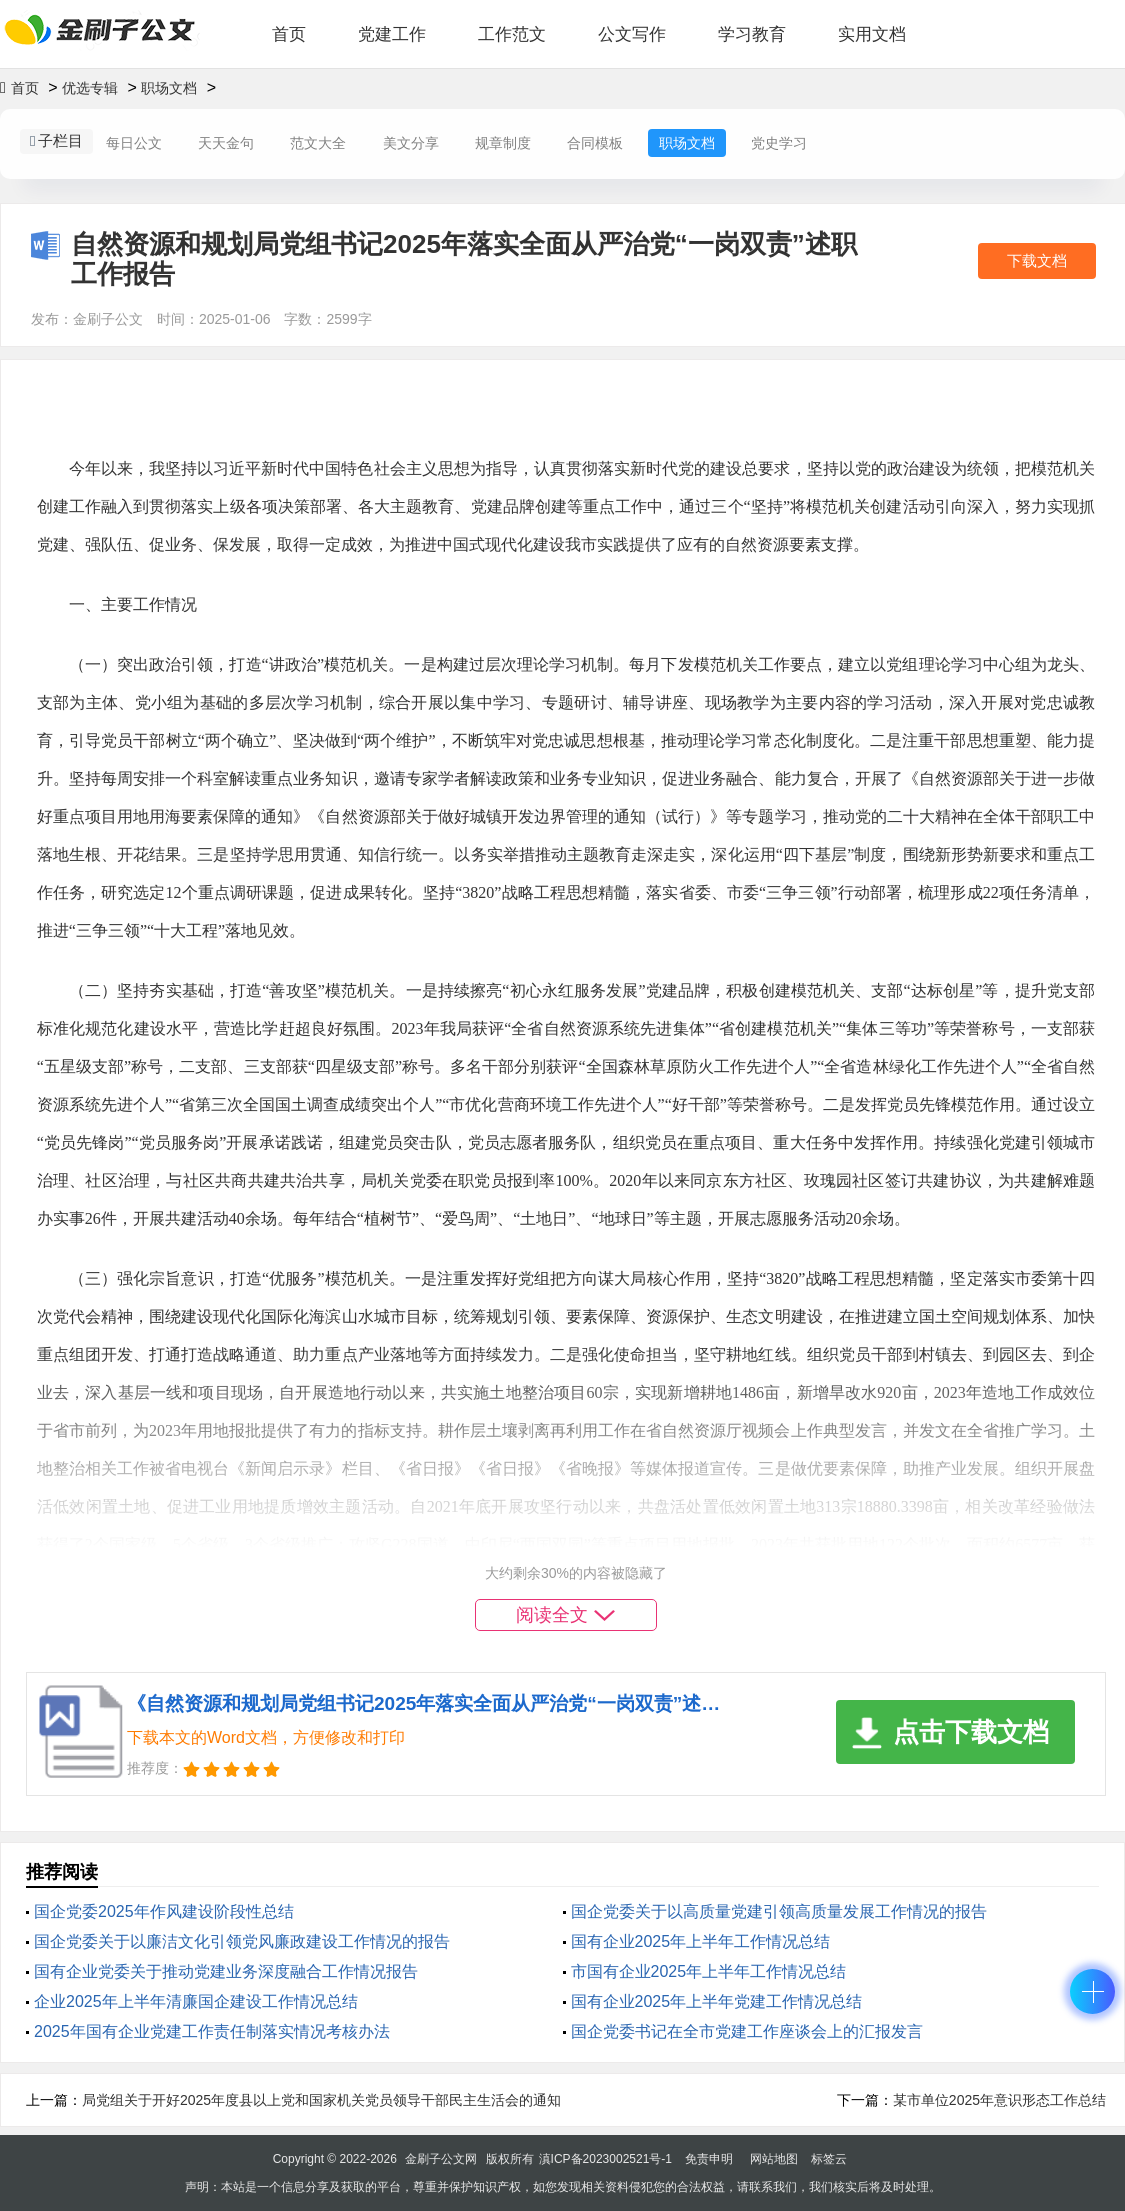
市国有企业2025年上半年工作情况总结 (709, 1971)
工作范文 (512, 34)
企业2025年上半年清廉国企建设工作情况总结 (196, 2001)
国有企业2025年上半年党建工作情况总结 (717, 2001)
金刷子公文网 (441, 2159)
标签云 (829, 2159)
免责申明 (709, 2159)
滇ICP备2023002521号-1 (605, 2159)
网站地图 (774, 2159)
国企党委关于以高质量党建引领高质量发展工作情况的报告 (779, 1911)
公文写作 (632, 34)
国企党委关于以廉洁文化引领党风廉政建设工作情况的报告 (242, 1941)
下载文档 (1037, 260)
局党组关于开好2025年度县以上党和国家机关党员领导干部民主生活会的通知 (321, 2100)
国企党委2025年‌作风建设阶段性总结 (164, 1911)
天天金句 (226, 143)
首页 (289, 34)
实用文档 (872, 34)
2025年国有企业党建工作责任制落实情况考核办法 (212, 2031)
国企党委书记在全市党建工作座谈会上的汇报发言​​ (747, 2031)
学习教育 (752, 34)
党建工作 (392, 34)
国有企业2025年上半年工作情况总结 (701, 1941)
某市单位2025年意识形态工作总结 (999, 2100)
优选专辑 (90, 88)
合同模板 (595, 143)
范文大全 (318, 143)
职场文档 (169, 88)
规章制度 (503, 143)
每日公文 (134, 143)
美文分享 (411, 143)
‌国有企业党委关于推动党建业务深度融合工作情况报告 (226, 1971)
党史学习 (779, 143)
